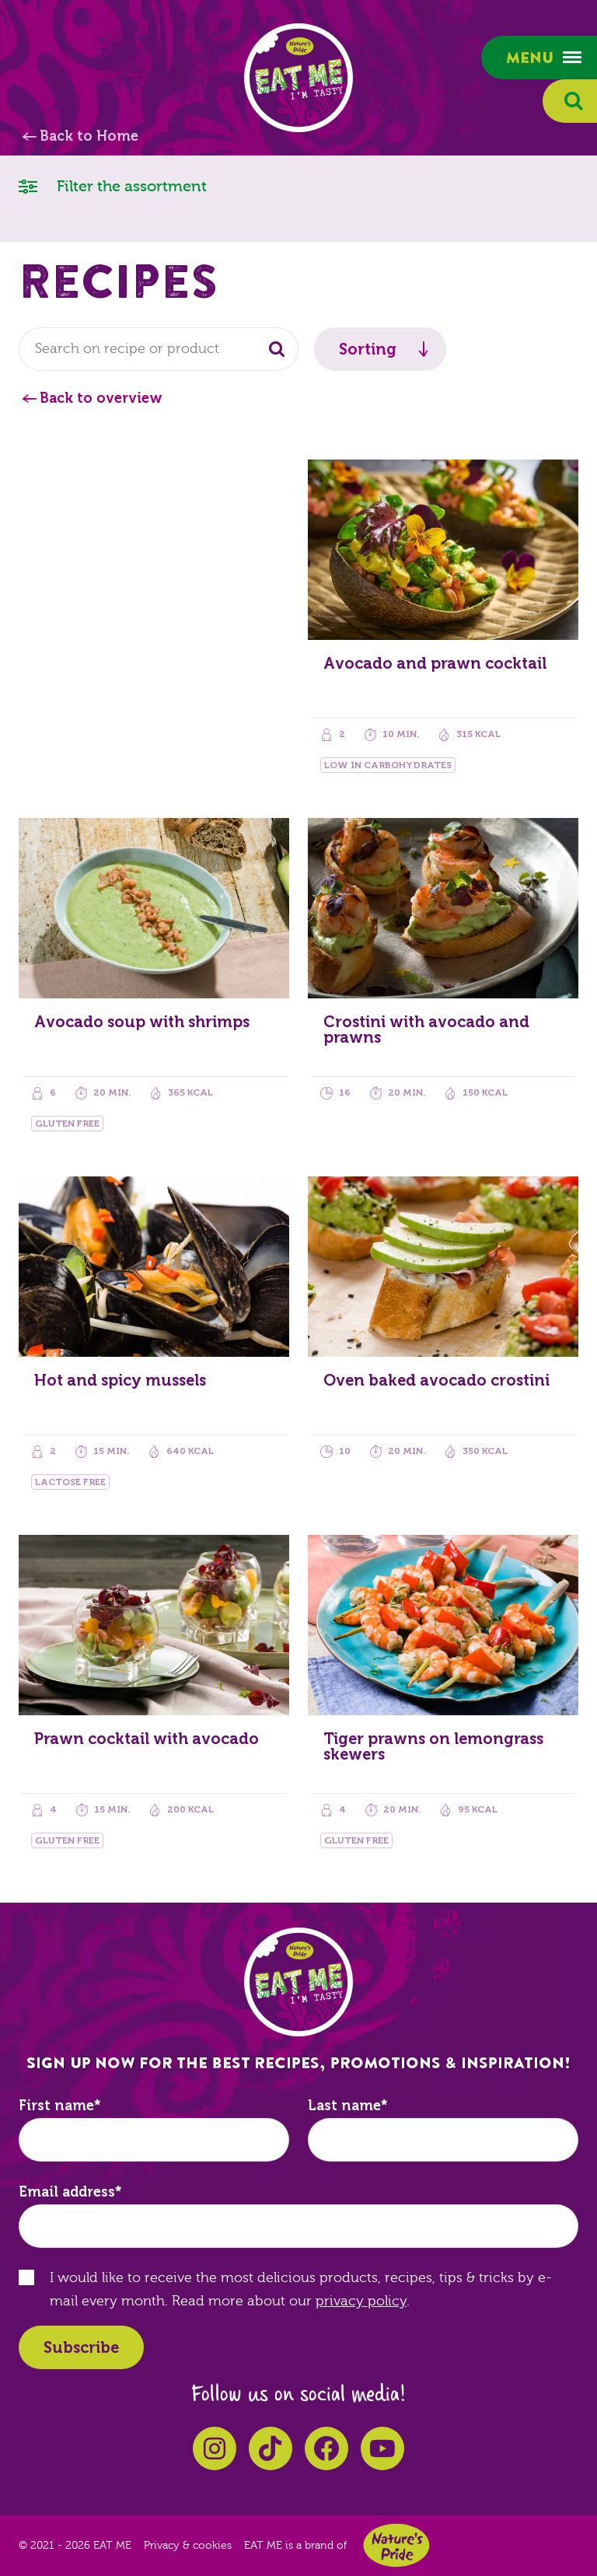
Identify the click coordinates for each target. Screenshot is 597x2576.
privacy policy (361, 2301)
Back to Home (89, 136)
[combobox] (158, 349)
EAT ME (298, 77)
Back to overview (101, 398)
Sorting (367, 349)
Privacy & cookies (188, 2545)
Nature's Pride (396, 2545)
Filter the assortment (113, 185)
